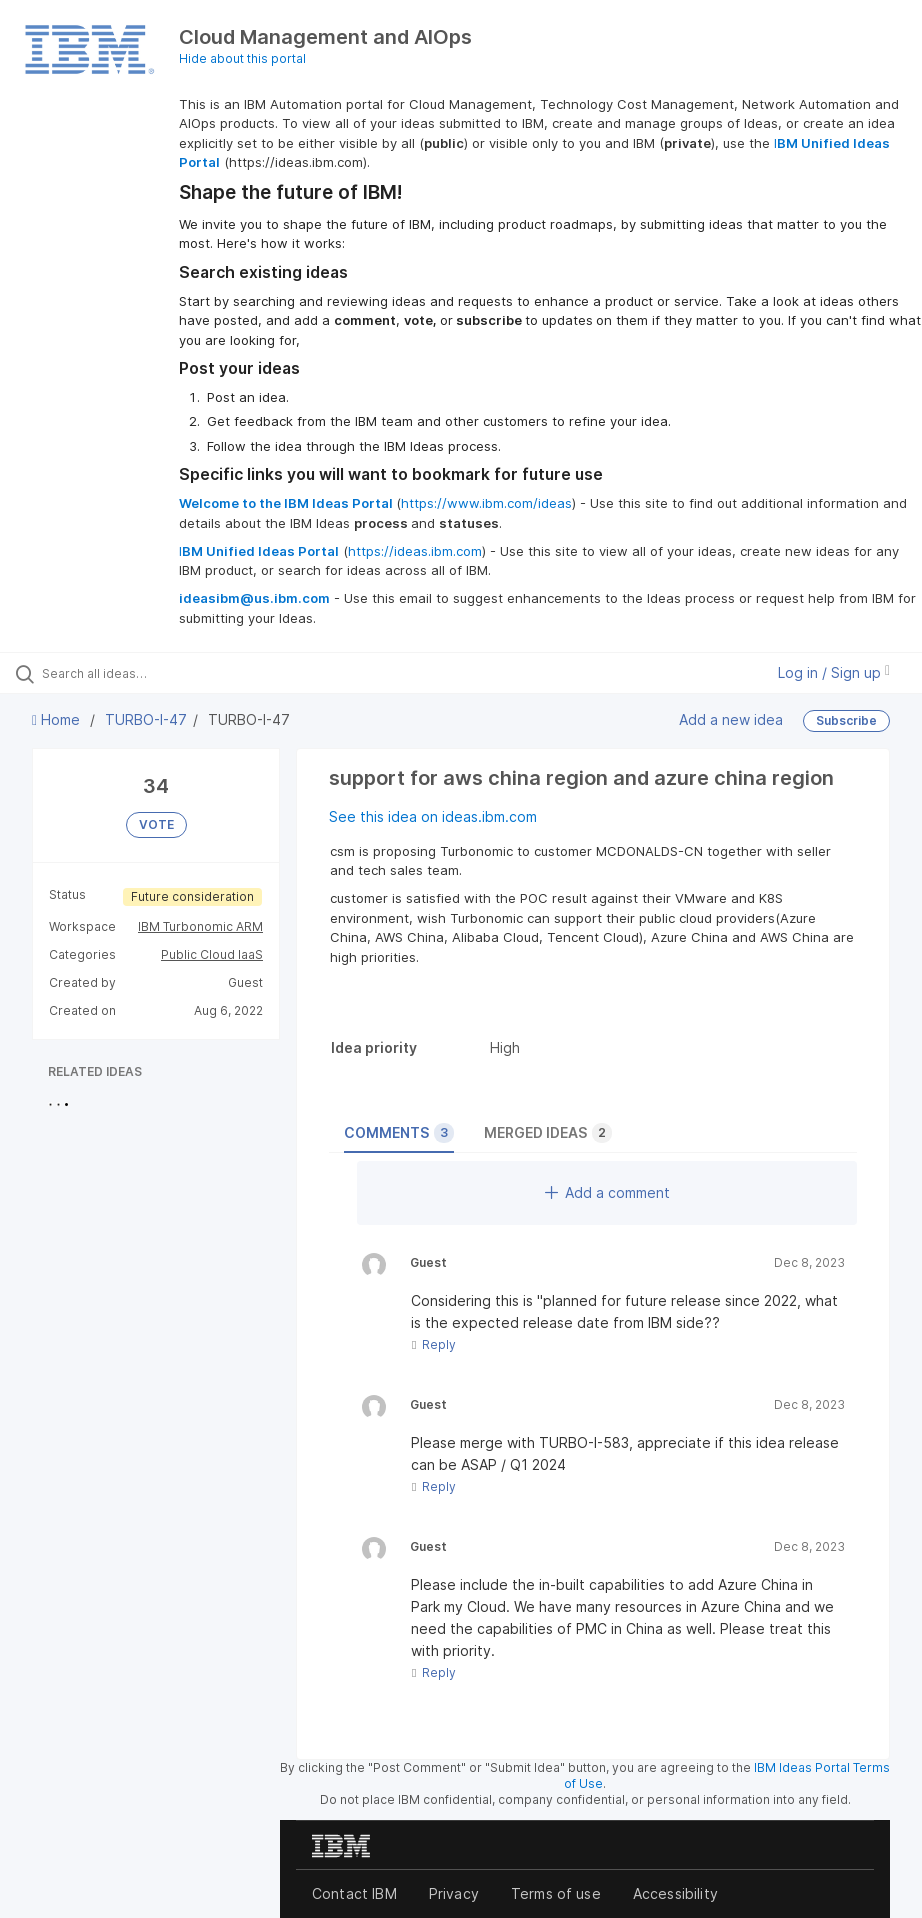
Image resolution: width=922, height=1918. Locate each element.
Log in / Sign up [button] (834, 672)
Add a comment (607, 1192)
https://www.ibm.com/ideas (486, 503)
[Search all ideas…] (135, 673)
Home (58, 719)
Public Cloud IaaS (212, 954)
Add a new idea (731, 719)
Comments (399, 1133)
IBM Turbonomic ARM (200, 926)
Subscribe (846, 720)
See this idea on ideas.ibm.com (433, 816)
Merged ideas (548, 1133)
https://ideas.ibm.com (415, 551)
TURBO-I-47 (146, 719)
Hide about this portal (242, 58)
